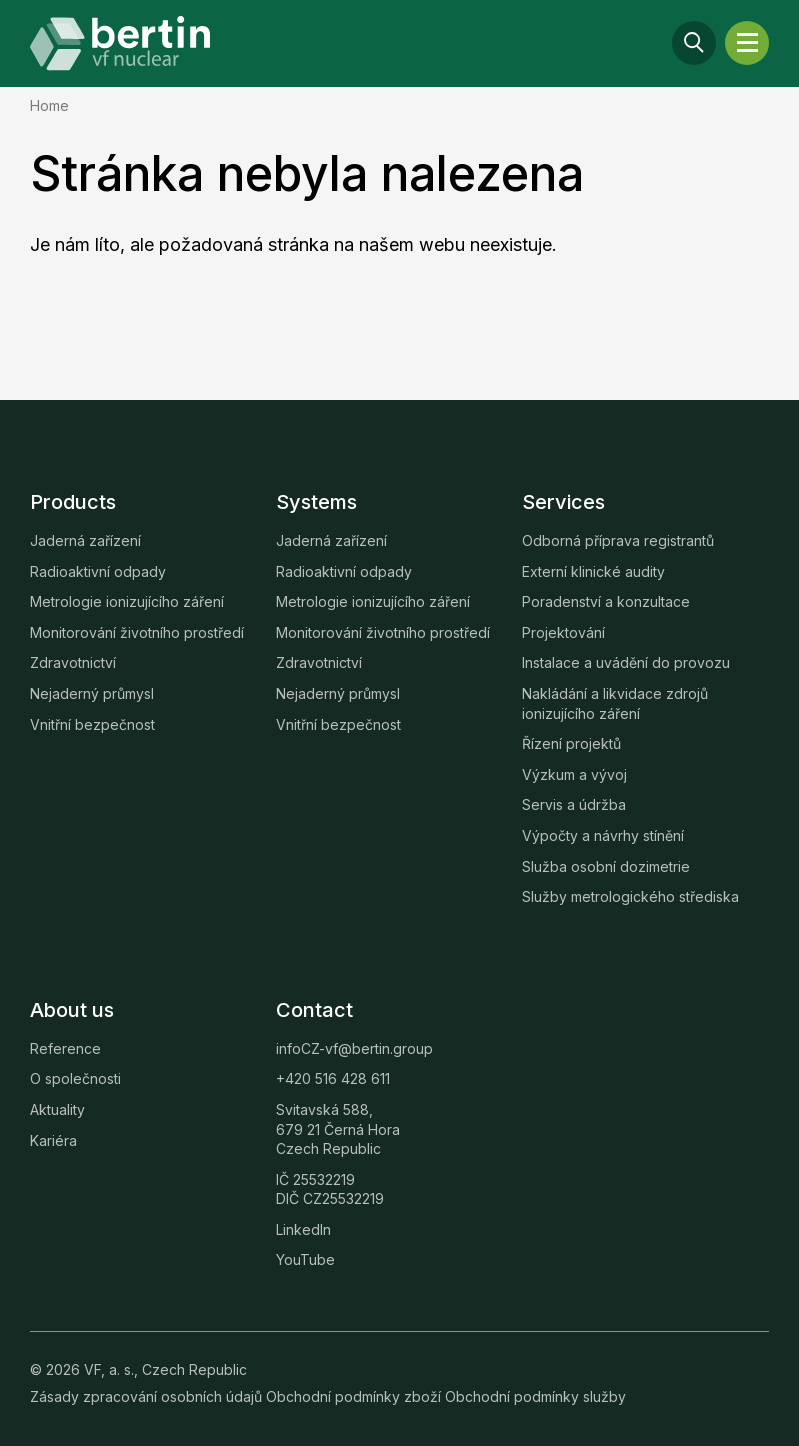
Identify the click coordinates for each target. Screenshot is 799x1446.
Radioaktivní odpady (98, 571)
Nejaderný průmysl (92, 693)
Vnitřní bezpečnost (92, 724)
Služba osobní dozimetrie (606, 866)
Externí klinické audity (593, 571)
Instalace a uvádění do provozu (626, 662)
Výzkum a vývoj (574, 774)
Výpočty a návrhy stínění (603, 835)
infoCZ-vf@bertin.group (354, 1048)
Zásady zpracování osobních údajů (148, 1396)
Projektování (563, 632)
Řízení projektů (571, 743)
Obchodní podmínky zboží (355, 1396)
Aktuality (57, 1109)
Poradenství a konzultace (606, 601)
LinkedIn (303, 1229)
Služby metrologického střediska (630, 896)
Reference (65, 1048)
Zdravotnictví (73, 662)
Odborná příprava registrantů (618, 540)
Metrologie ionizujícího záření (127, 601)
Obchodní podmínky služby (535, 1396)
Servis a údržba (574, 804)
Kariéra (53, 1140)
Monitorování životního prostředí (137, 632)
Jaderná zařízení (85, 540)
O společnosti (75, 1078)
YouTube (305, 1259)
